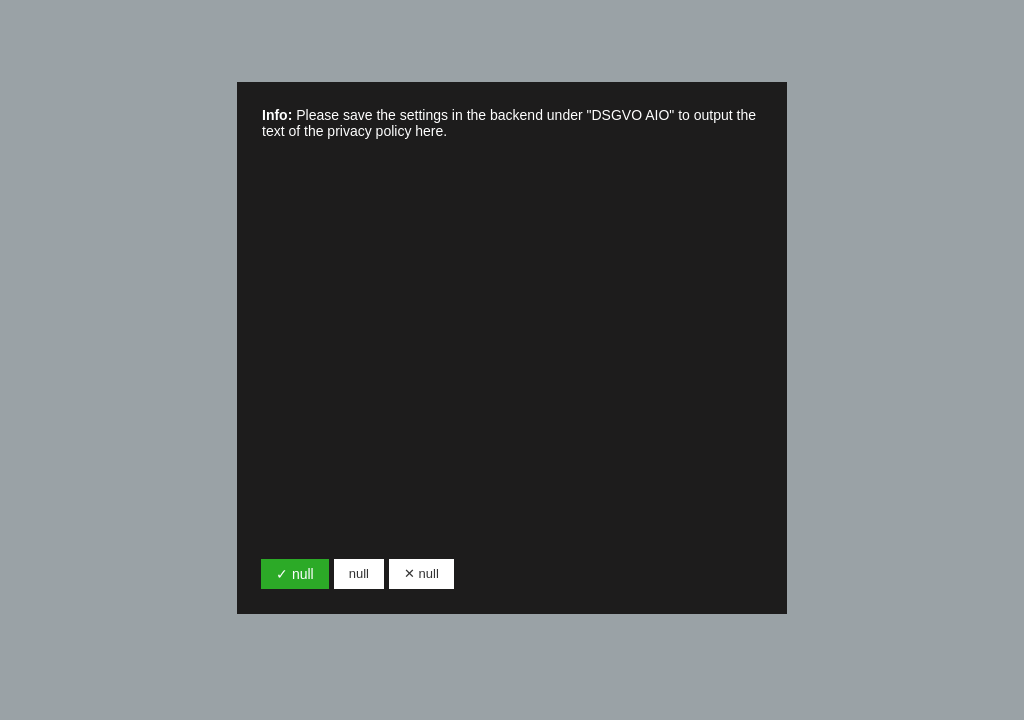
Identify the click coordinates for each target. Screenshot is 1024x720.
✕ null (421, 573)
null (359, 573)
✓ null (295, 574)
